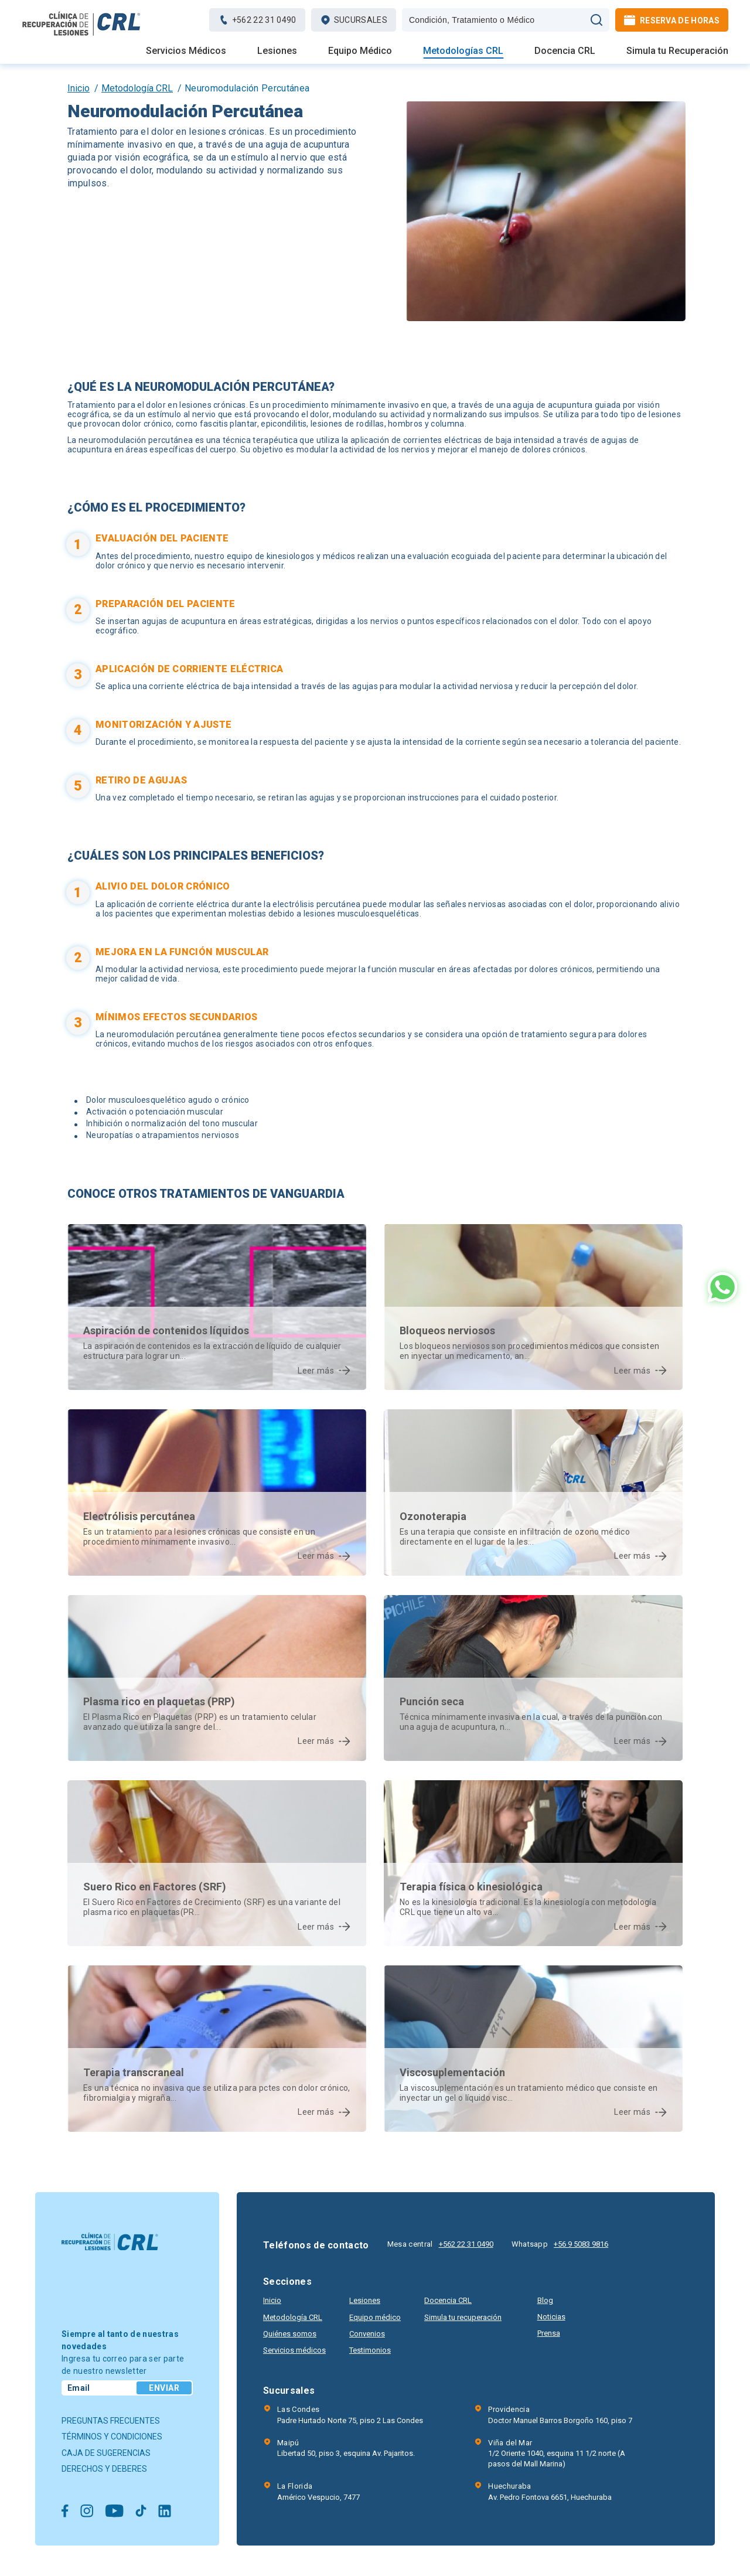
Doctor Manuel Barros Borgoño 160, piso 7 (560, 2414)
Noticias (551, 2316)
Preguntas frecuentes (111, 2420)
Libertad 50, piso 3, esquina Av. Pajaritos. (346, 2448)
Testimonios (370, 2350)
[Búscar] (596, 20)
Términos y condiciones (112, 2436)
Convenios (367, 2333)
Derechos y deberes (104, 2468)
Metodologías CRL (463, 51)
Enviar (164, 2388)
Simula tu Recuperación (677, 51)
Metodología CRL (137, 88)
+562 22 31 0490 (466, 2244)
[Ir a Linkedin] (164, 2512)
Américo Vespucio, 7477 (318, 2491)
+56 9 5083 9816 (581, 2244)
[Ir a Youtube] (114, 2512)
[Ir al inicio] (82, 35)
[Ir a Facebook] (65, 2512)
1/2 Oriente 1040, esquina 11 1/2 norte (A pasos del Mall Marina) (566, 2453)
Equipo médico (375, 2317)
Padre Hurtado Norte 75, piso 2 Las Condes (350, 2414)
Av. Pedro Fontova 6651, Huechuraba (550, 2491)
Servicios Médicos (186, 51)
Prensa (548, 2333)
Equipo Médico (360, 51)
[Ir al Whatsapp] (722, 1288)
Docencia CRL (564, 51)
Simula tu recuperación (463, 2317)
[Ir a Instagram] (86, 2512)
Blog (545, 2300)
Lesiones (277, 51)
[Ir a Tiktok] (140, 2512)
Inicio (78, 88)
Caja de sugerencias (106, 2453)
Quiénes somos (289, 2333)
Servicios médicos (294, 2350)
